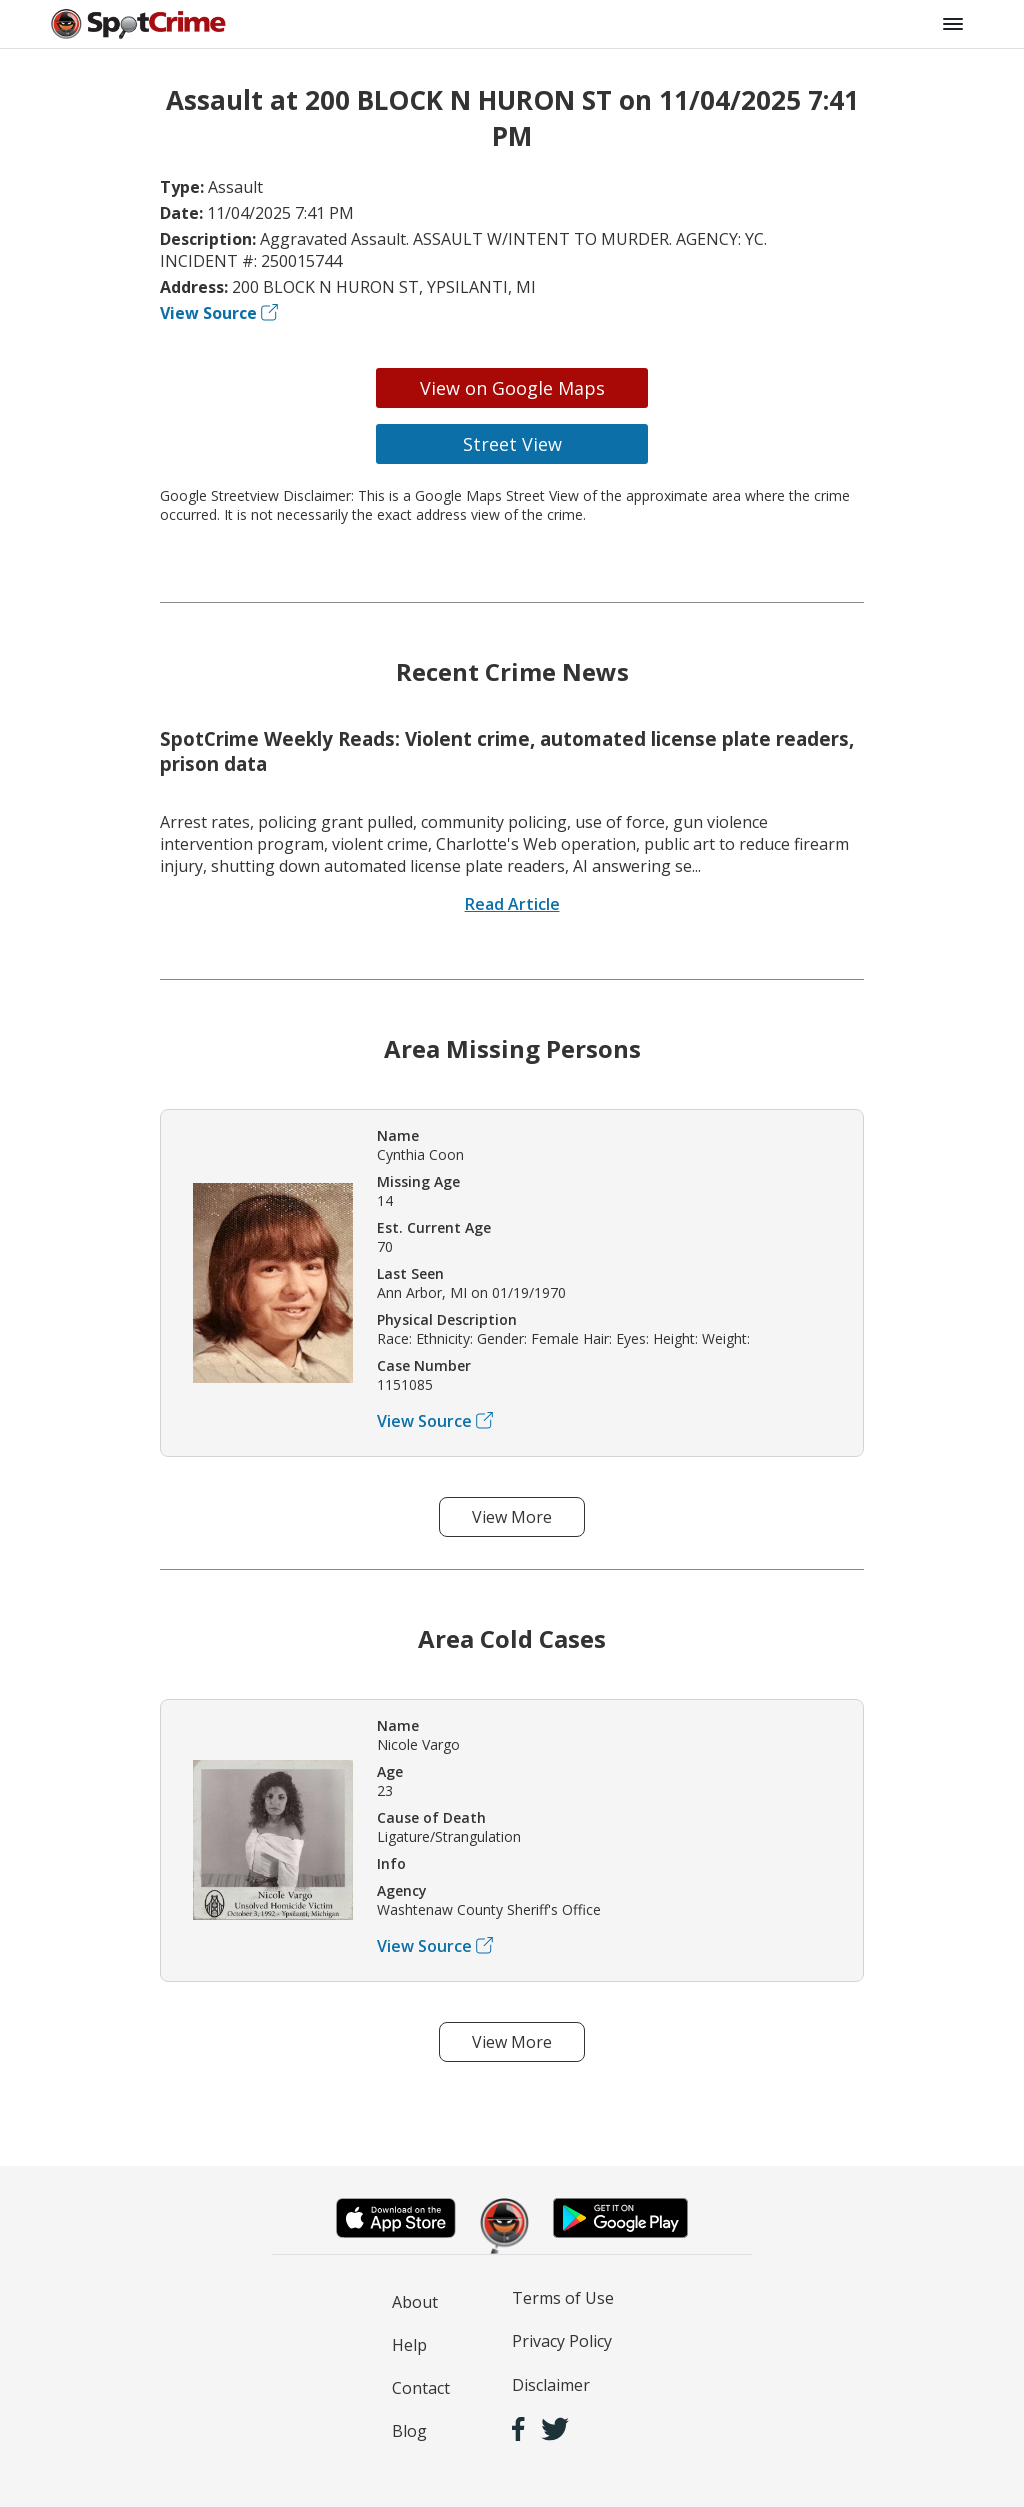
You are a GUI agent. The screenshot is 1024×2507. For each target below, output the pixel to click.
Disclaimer (551, 2385)
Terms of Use (563, 2298)
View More (512, 1517)
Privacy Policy (562, 2341)
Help (409, 2345)
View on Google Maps (512, 388)
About (415, 2302)
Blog (409, 2431)
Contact (421, 2388)
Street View (512, 444)
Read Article (512, 904)
